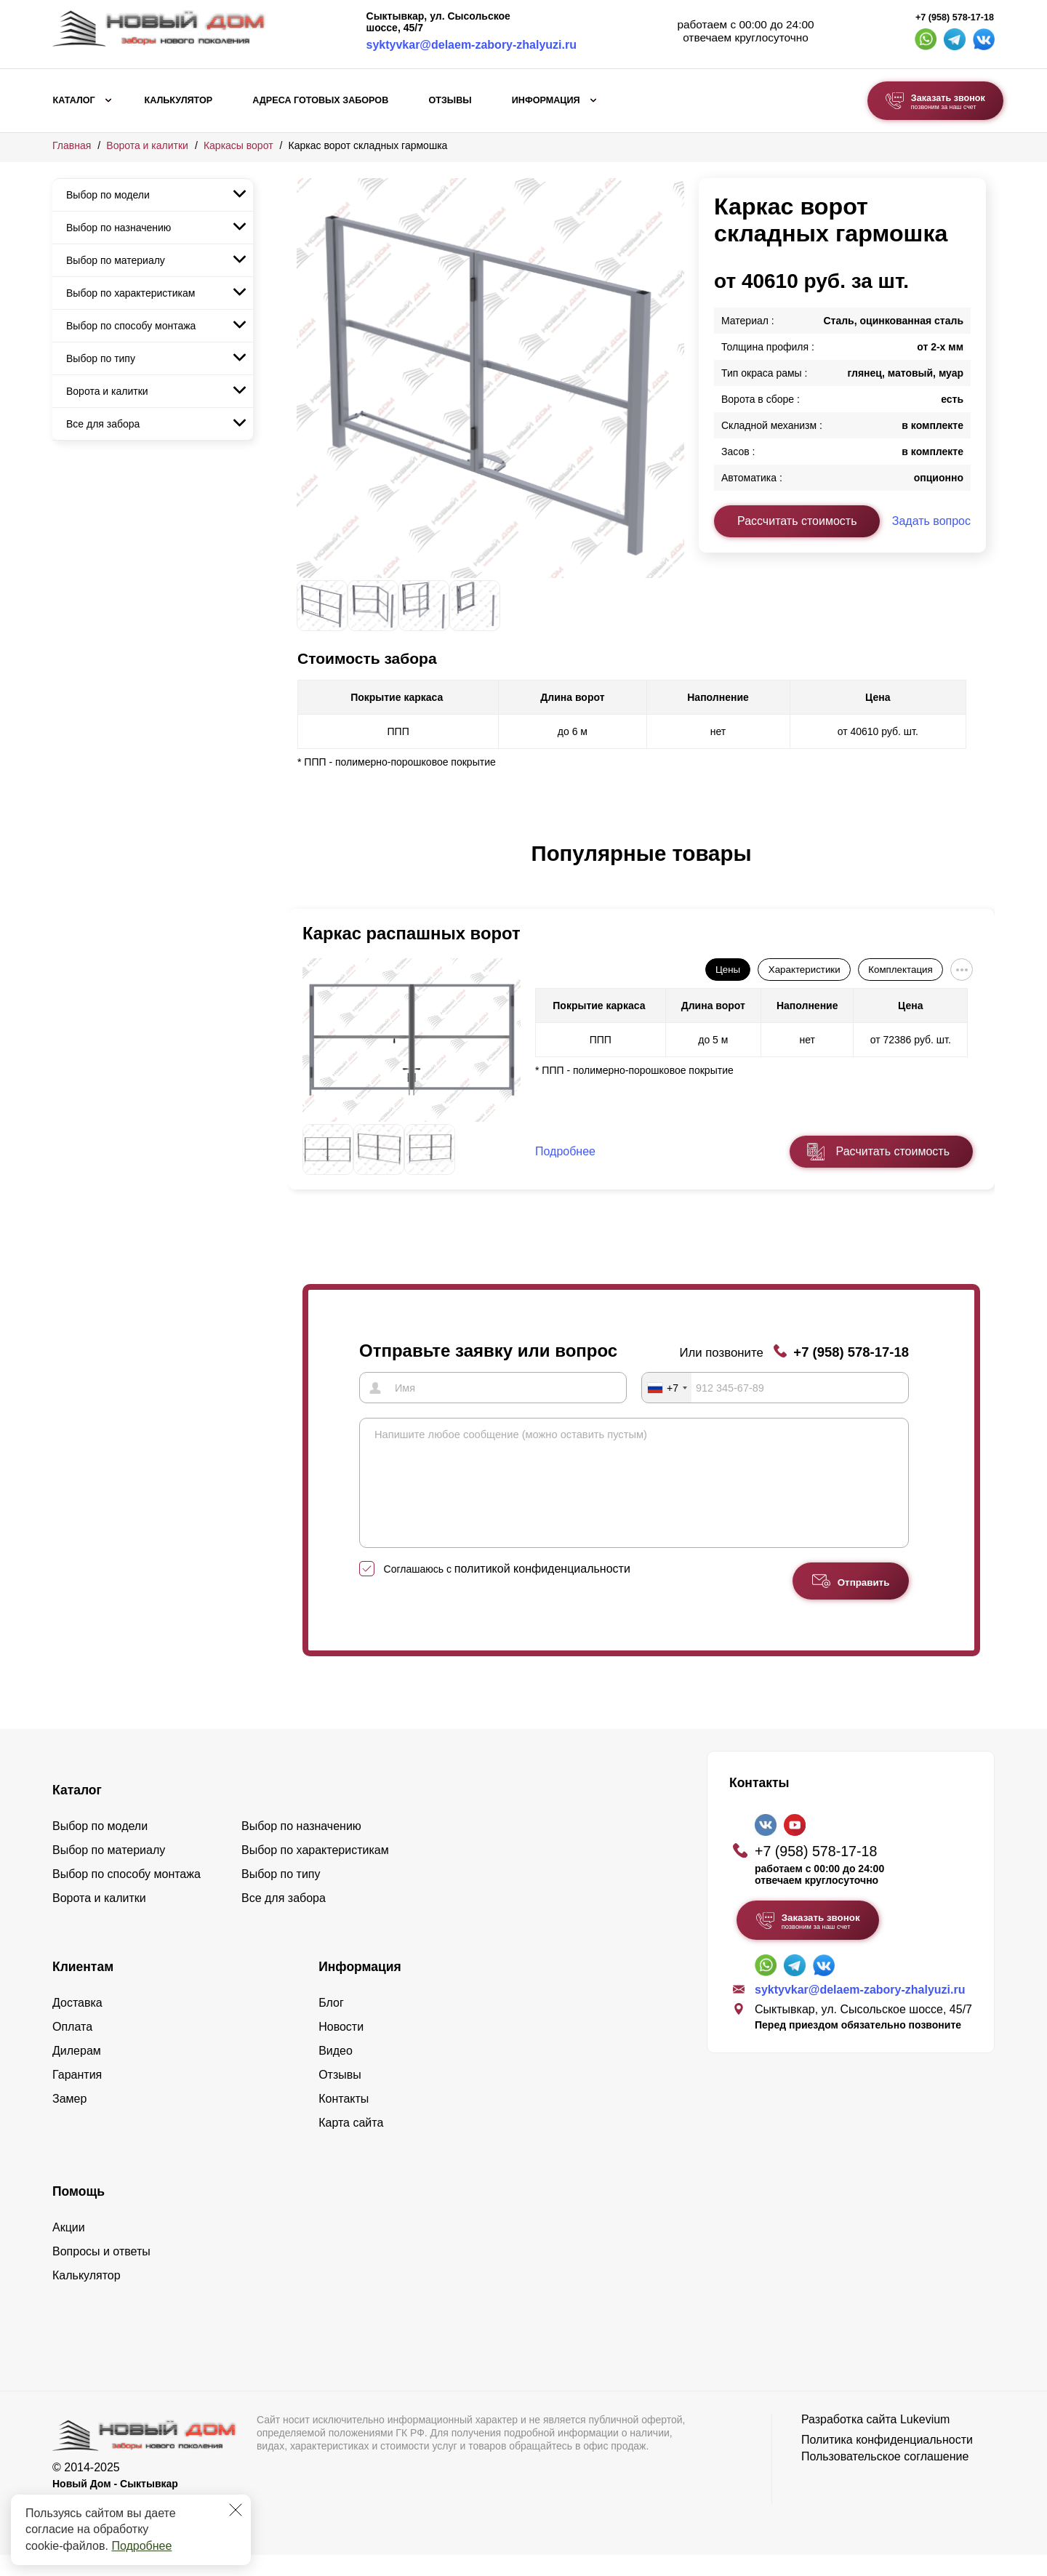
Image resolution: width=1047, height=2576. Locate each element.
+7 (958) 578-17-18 (954, 17)
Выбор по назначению (118, 227)
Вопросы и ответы (101, 2272)
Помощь (78, 2212)
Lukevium (925, 2440)
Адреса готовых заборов (320, 100)
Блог (331, 2024)
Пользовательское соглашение (884, 2477)
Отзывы (449, 100)
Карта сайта (350, 2144)
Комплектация (900, 969)
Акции (68, 2248)
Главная (71, 145)
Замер (69, 2120)
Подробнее (141, 2546)
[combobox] (666, 1387)
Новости (341, 2048)
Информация (546, 100)
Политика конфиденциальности (887, 2461)
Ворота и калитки (147, 145)
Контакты (343, 2120)
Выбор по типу (100, 358)
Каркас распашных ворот (411, 933)
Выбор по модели (108, 195)
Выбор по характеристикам (130, 293)
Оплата (72, 2048)
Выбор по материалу (115, 260)
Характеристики (805, 969)
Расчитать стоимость (893, 1151)
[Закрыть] (235, 2509)
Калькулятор (178, 100)
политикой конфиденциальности (542, 1590)
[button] (305, 868)
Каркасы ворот (238, 145)
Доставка (77, 2024)
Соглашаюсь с (507, 1590)
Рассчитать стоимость (797, 521)
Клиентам (82, 1988)
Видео (335, 2072)
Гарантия (77, 2096)
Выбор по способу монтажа (131, 326)
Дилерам (76, 2072)
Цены (727, 969)
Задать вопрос (931, 521)
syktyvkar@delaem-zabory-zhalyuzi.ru (471, 45)
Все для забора (103, 424)
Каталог (74, 100)
